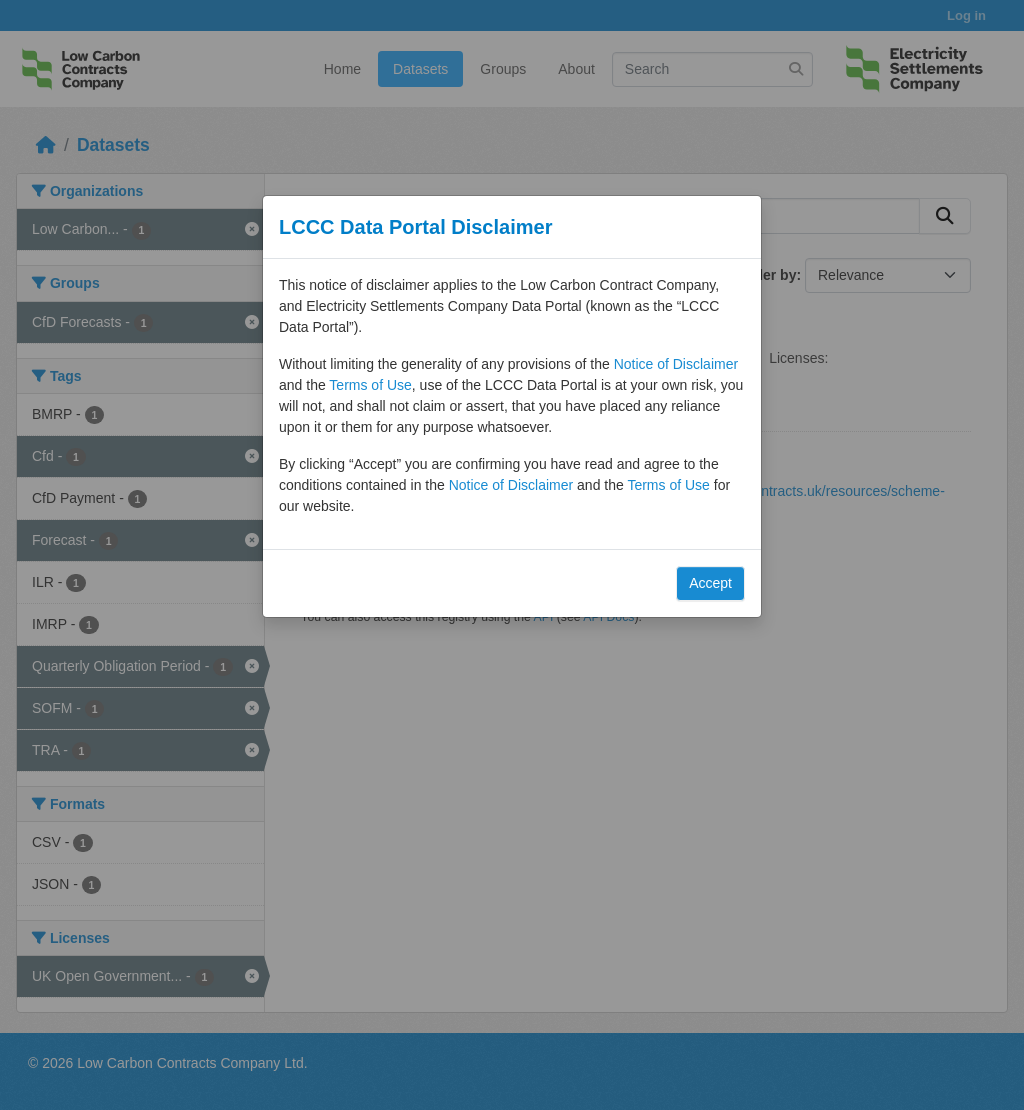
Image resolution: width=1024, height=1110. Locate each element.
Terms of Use (370, 385)
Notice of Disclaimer (676, 364)
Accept (710, 583)
